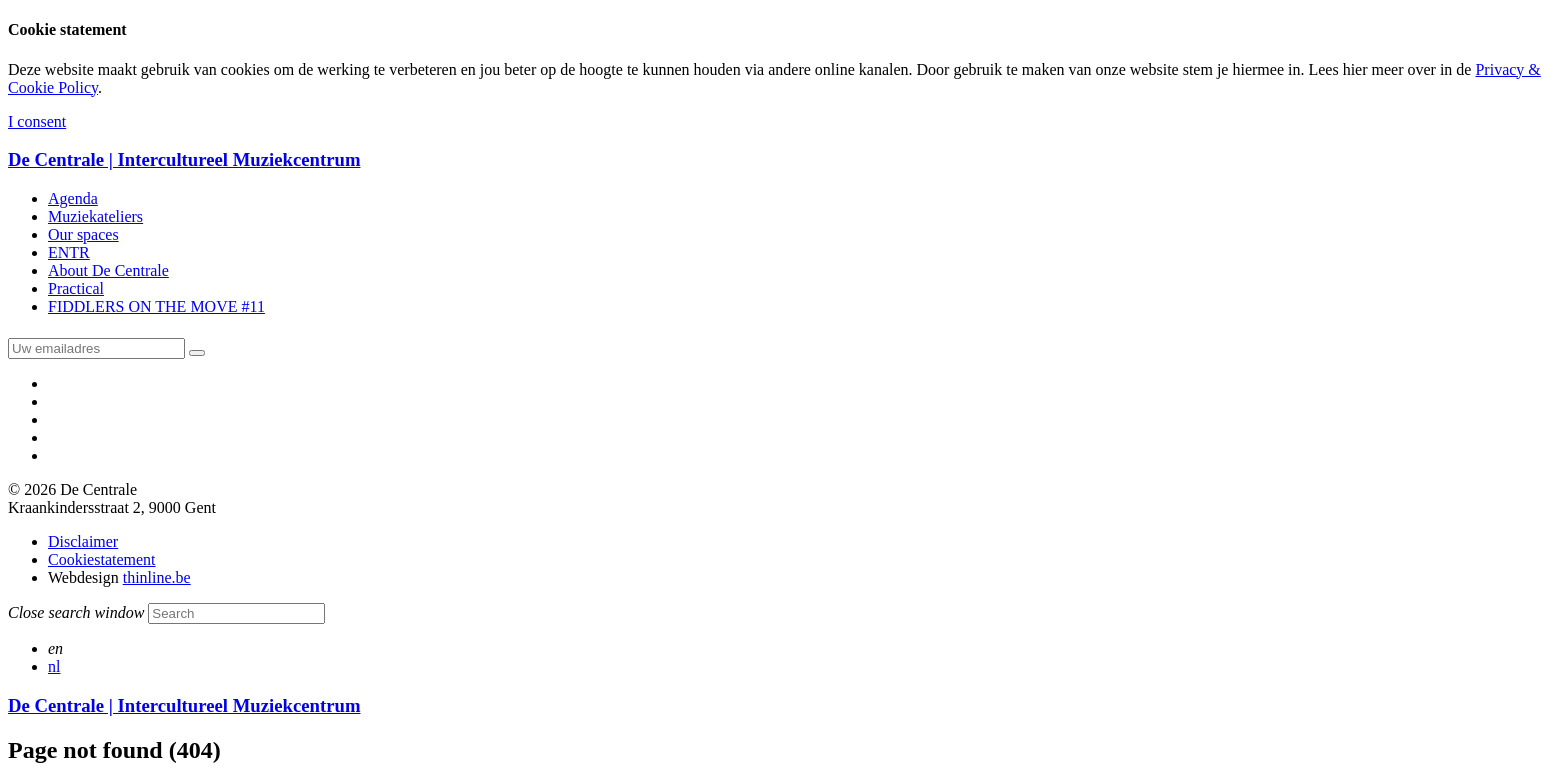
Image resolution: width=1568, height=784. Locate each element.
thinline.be (157, 577)
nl (54, 666)
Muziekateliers (95, 216)
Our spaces (83, 234)
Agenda (73, 198)
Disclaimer (83, 541)
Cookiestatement (102, 559)
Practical (76, 288)
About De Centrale (108, 270)
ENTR (69, 252)
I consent (37, 121)
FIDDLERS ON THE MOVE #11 (156, 306)
